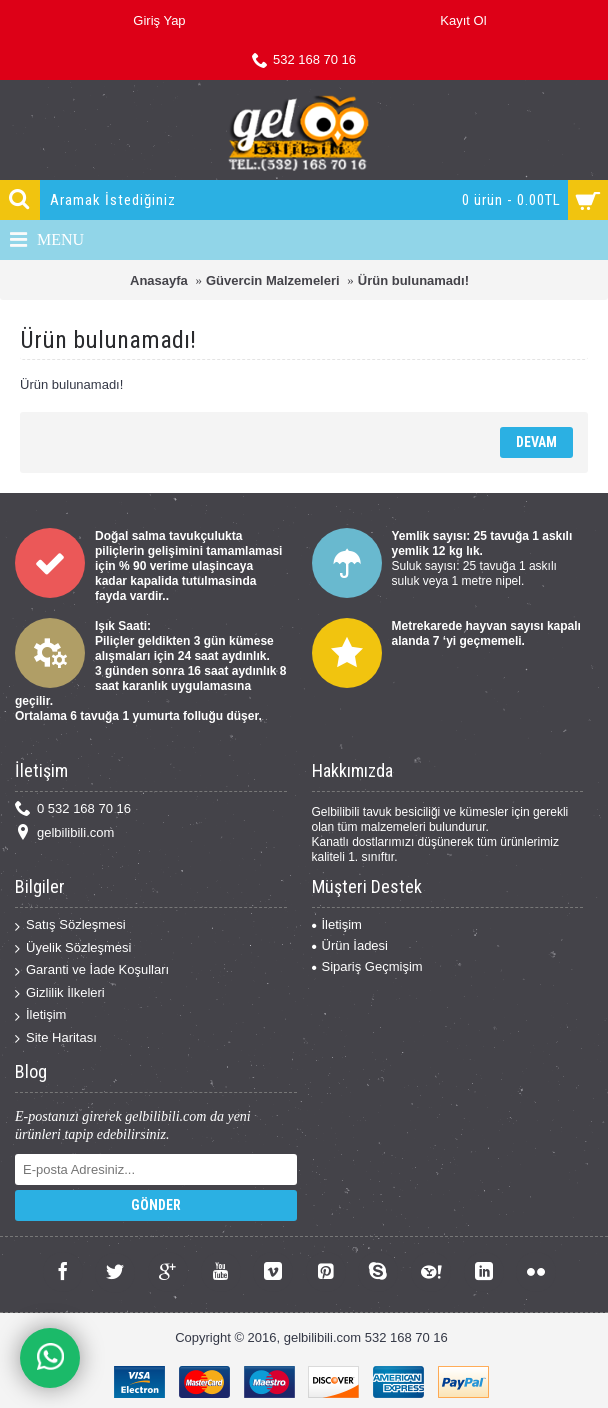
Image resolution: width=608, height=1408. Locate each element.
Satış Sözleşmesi (70, 925)
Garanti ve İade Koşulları (92, 970)
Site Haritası (56, 1038)
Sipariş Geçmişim (367, 966)
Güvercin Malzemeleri (273, 280)
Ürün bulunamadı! (413, 280)
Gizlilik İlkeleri (60, 993)
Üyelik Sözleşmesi (73, 948)
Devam (536, 442)
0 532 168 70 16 (73, 809)
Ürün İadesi (350, 945)
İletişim (40, 1015)
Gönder (156, 1205)
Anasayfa (159, 280)
